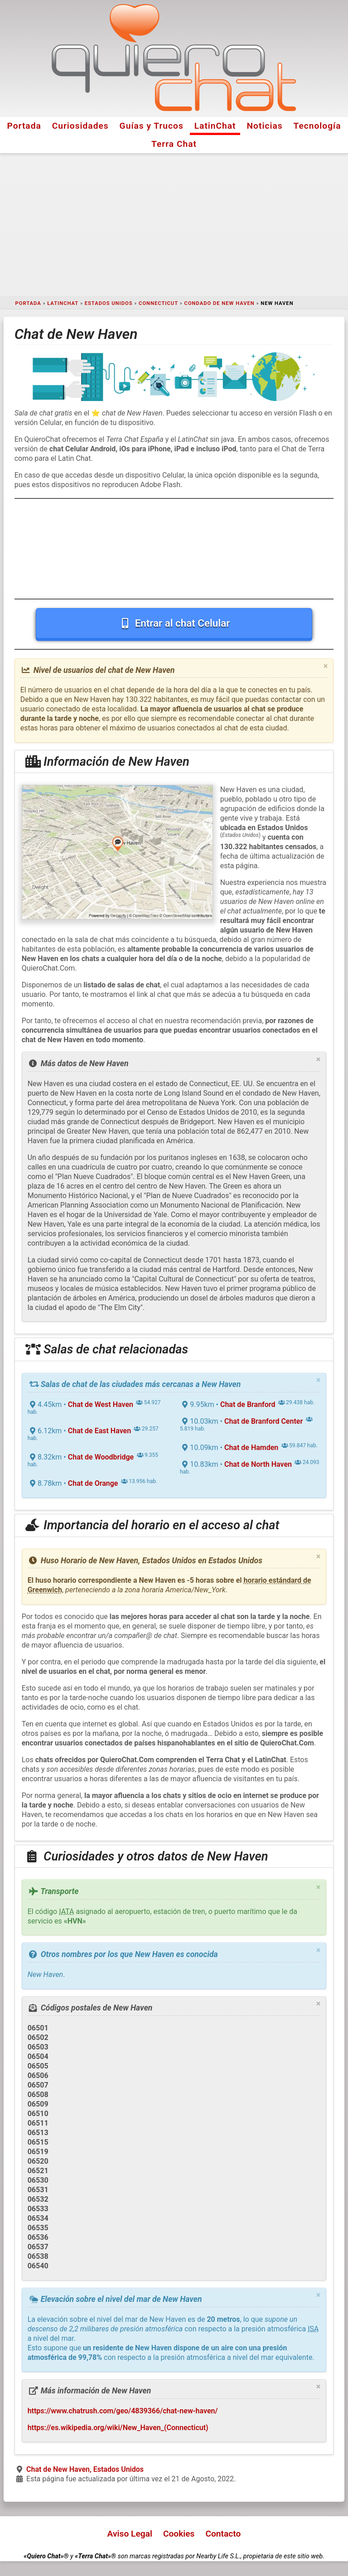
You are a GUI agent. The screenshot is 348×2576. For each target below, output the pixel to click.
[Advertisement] (174, 224)
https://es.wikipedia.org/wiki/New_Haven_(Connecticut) (118, 2427)
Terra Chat (174, 144)
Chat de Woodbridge (101, 1457)
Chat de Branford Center (263, 1421)
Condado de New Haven (219, 303)
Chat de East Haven (99, 1430)
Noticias (265, 126)
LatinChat (215, 126)
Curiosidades (80, 126)
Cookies (179, 2533)
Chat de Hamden (251, 1447)
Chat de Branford (247, 1404)
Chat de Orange (93, 1483)
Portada (24, 126)
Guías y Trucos (152, 126)
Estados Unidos (109, 303)
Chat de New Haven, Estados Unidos (85, 2469)
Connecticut (158, 303)
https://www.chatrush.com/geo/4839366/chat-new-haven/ (123, 2411)
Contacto (223, 2533)
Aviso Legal (129, 2533)
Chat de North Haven (258, 1464)
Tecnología (317, 126)
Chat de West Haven (100, 1404)
